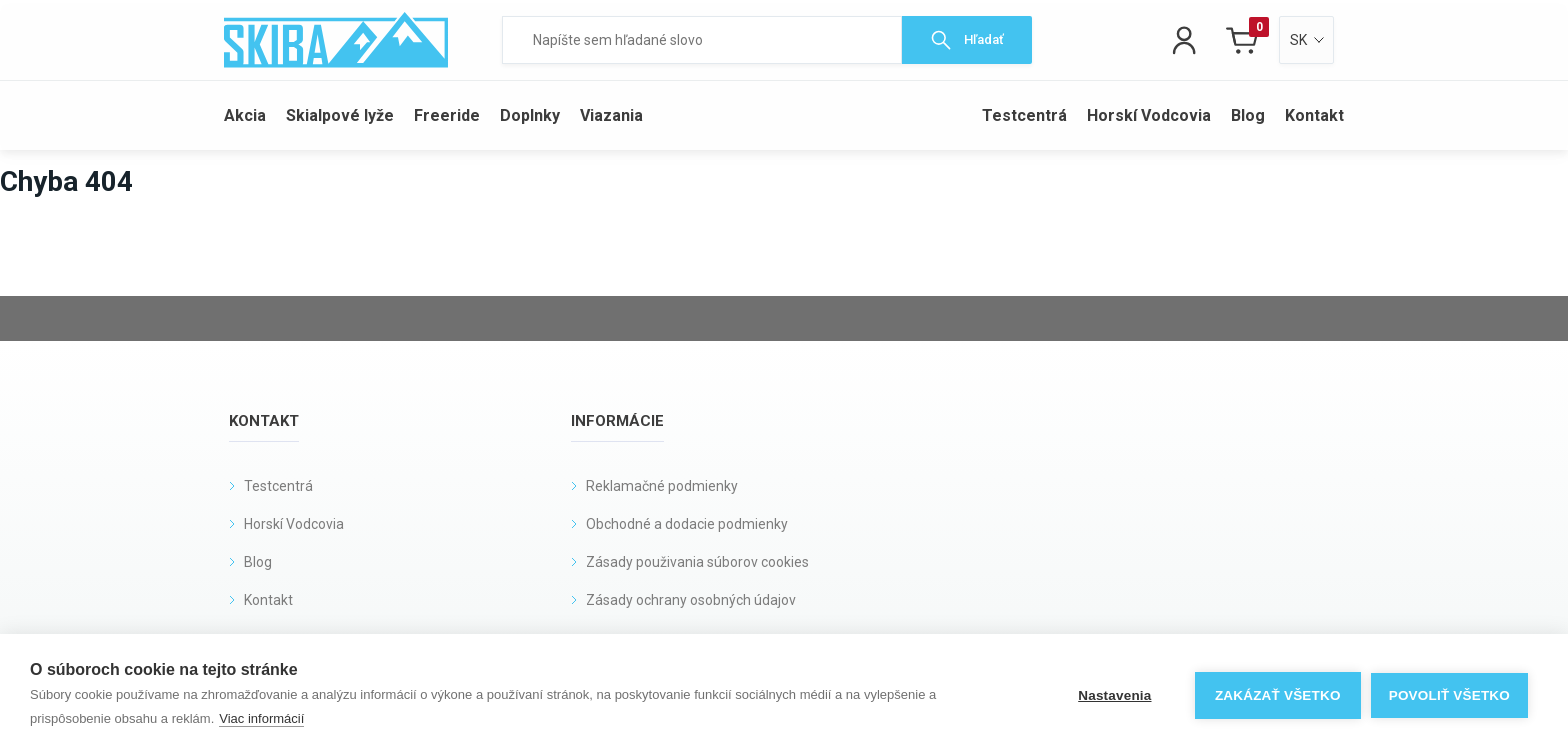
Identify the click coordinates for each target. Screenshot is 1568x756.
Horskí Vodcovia (1149, 115)
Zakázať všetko (1278, 695)
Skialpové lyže (340, 115)
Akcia (245, 115)
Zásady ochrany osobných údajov (691, 600)
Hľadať (967, 40)
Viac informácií (261, 718)
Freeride (447, 115)
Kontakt (1314, 115)
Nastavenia (1114, 695)
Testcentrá (1024, 115)
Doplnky (530, 115)
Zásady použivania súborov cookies (697, 562)
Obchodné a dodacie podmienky (687, 524)
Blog (1248, 115)
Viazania (611, 115)
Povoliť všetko (1449, 695)
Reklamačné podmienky (662, 486)
